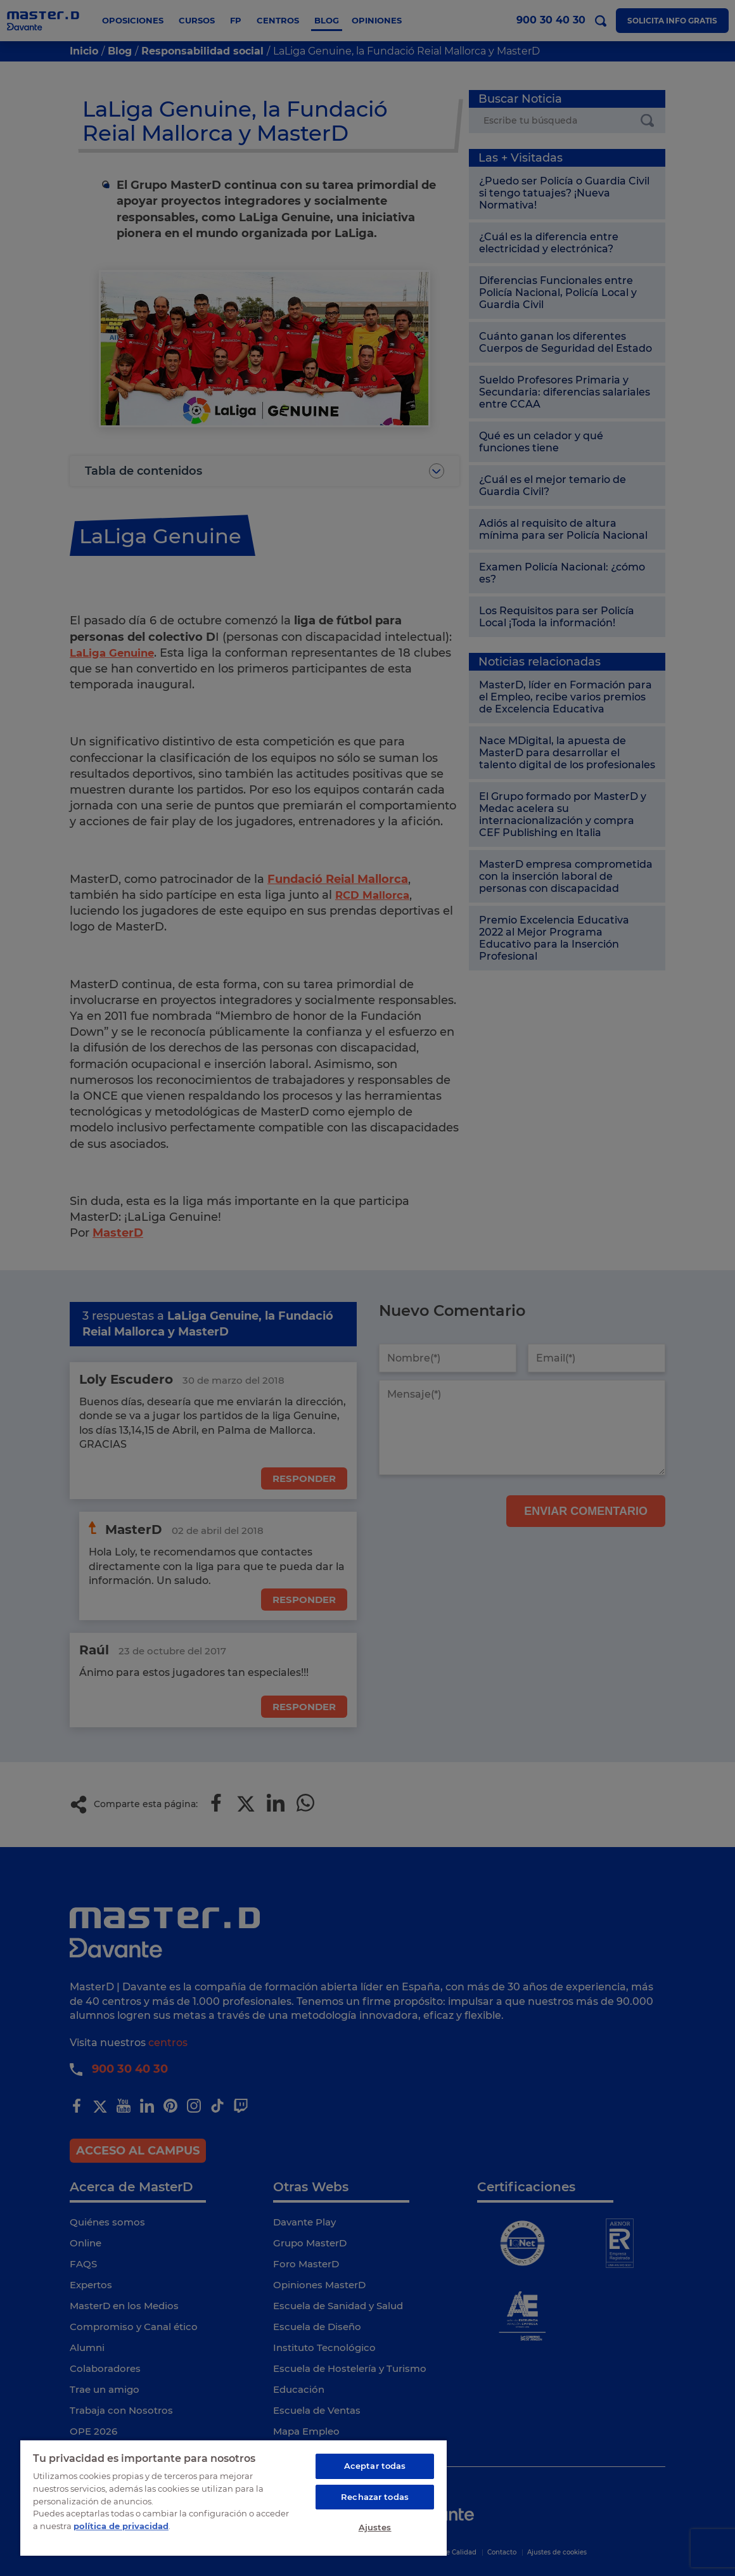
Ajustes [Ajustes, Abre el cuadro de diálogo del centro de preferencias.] (375, 2527)
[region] (233, 2497)
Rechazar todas (375, 2497)
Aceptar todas (375, 2466)
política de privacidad (121, 2525)
